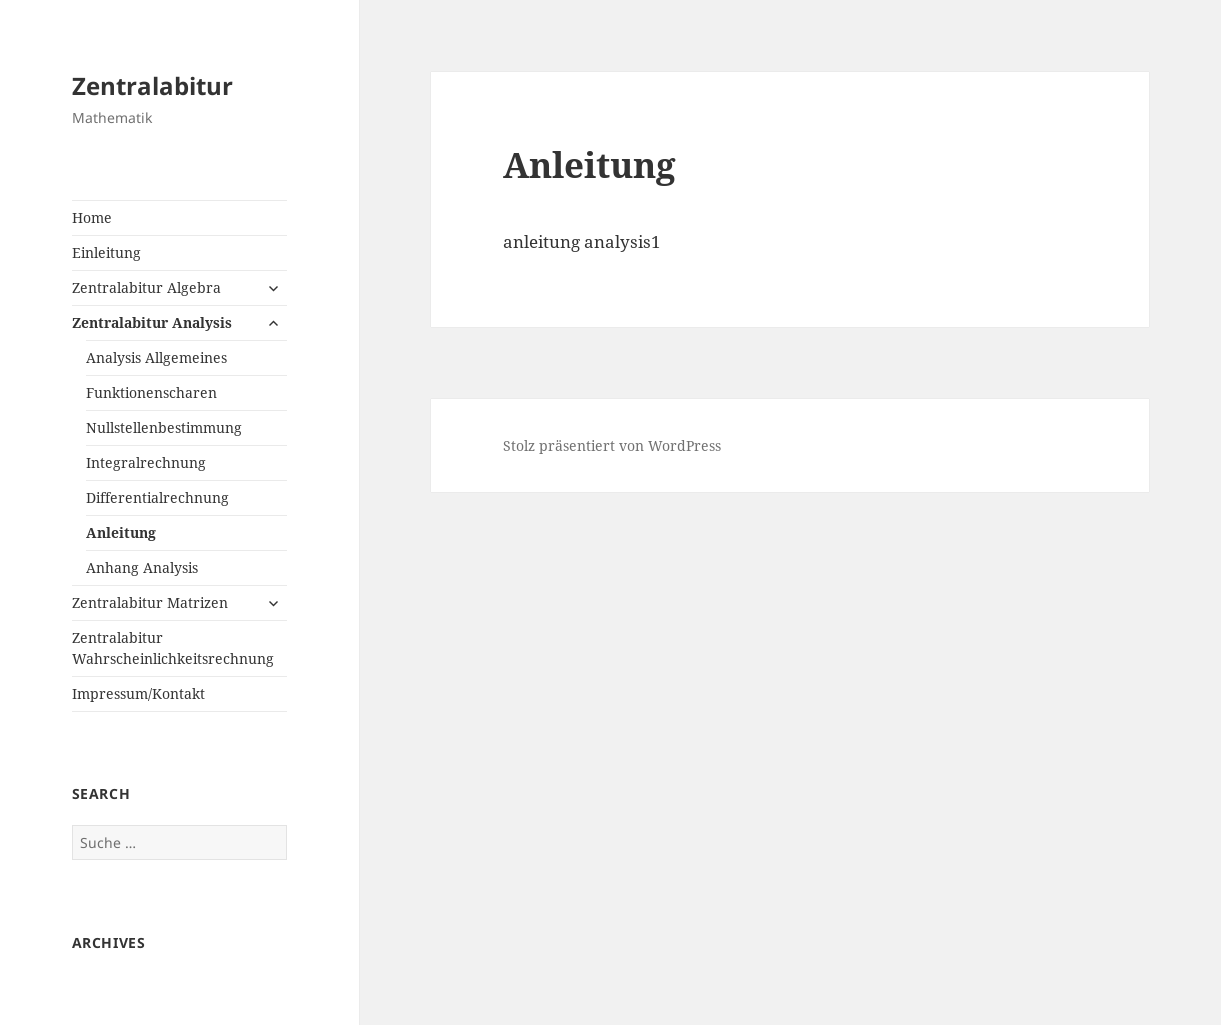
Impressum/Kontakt (138, 693)
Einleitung (106, 252)
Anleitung (121, 532)
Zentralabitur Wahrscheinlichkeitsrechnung (173, 648)
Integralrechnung (146, 462)
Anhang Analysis (142, 567)
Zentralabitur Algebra (146, 287)
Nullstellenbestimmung (164, 427)
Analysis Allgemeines (156, 357)
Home (92, 217)
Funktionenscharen (151, 392)
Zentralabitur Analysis (152, 322)
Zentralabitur (152, 85)
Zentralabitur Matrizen (150, 602)
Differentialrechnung (157, 497)
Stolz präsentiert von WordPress (612, 445)
